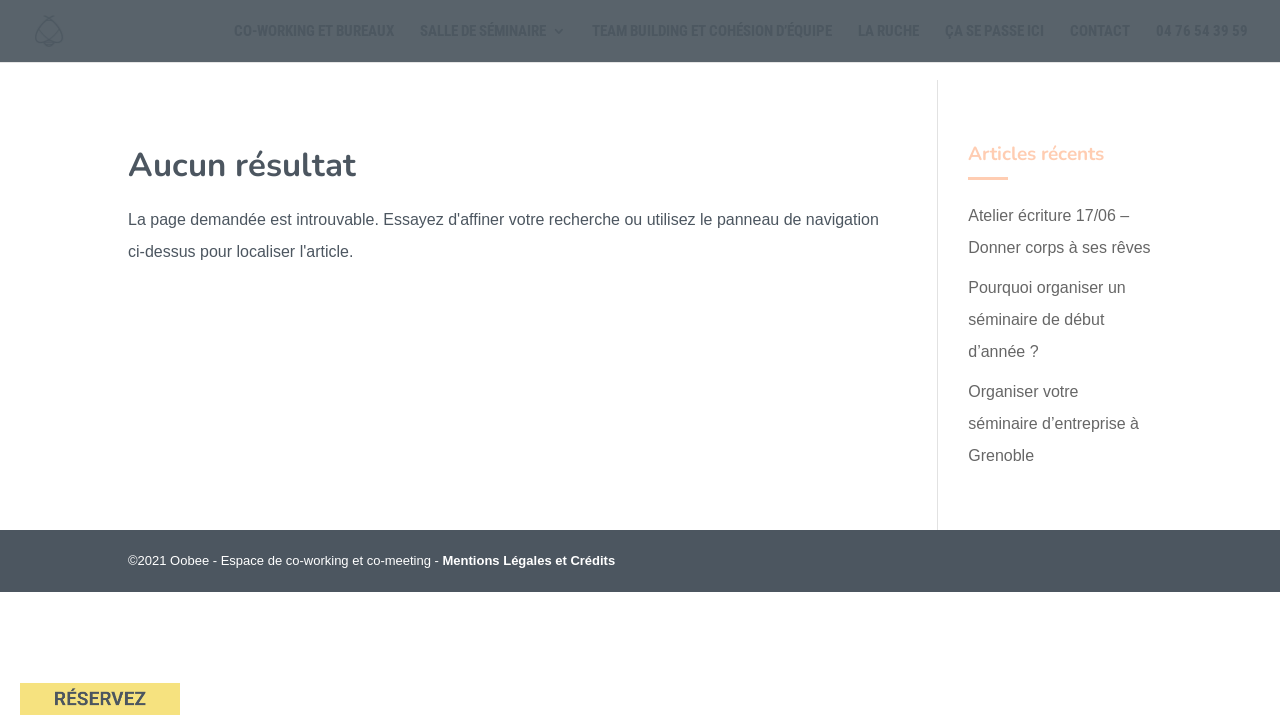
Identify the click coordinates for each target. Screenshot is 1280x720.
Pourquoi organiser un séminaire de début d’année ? (1046, 319)
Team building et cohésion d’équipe (712, 32)
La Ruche (888, 32)
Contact (1100, 32)
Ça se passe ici (994, 32)
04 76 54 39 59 (1202, 32)
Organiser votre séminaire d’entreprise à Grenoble (1053, 423)
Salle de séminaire (483, 32)
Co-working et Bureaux (314, 32)
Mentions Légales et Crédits (529, 560)
